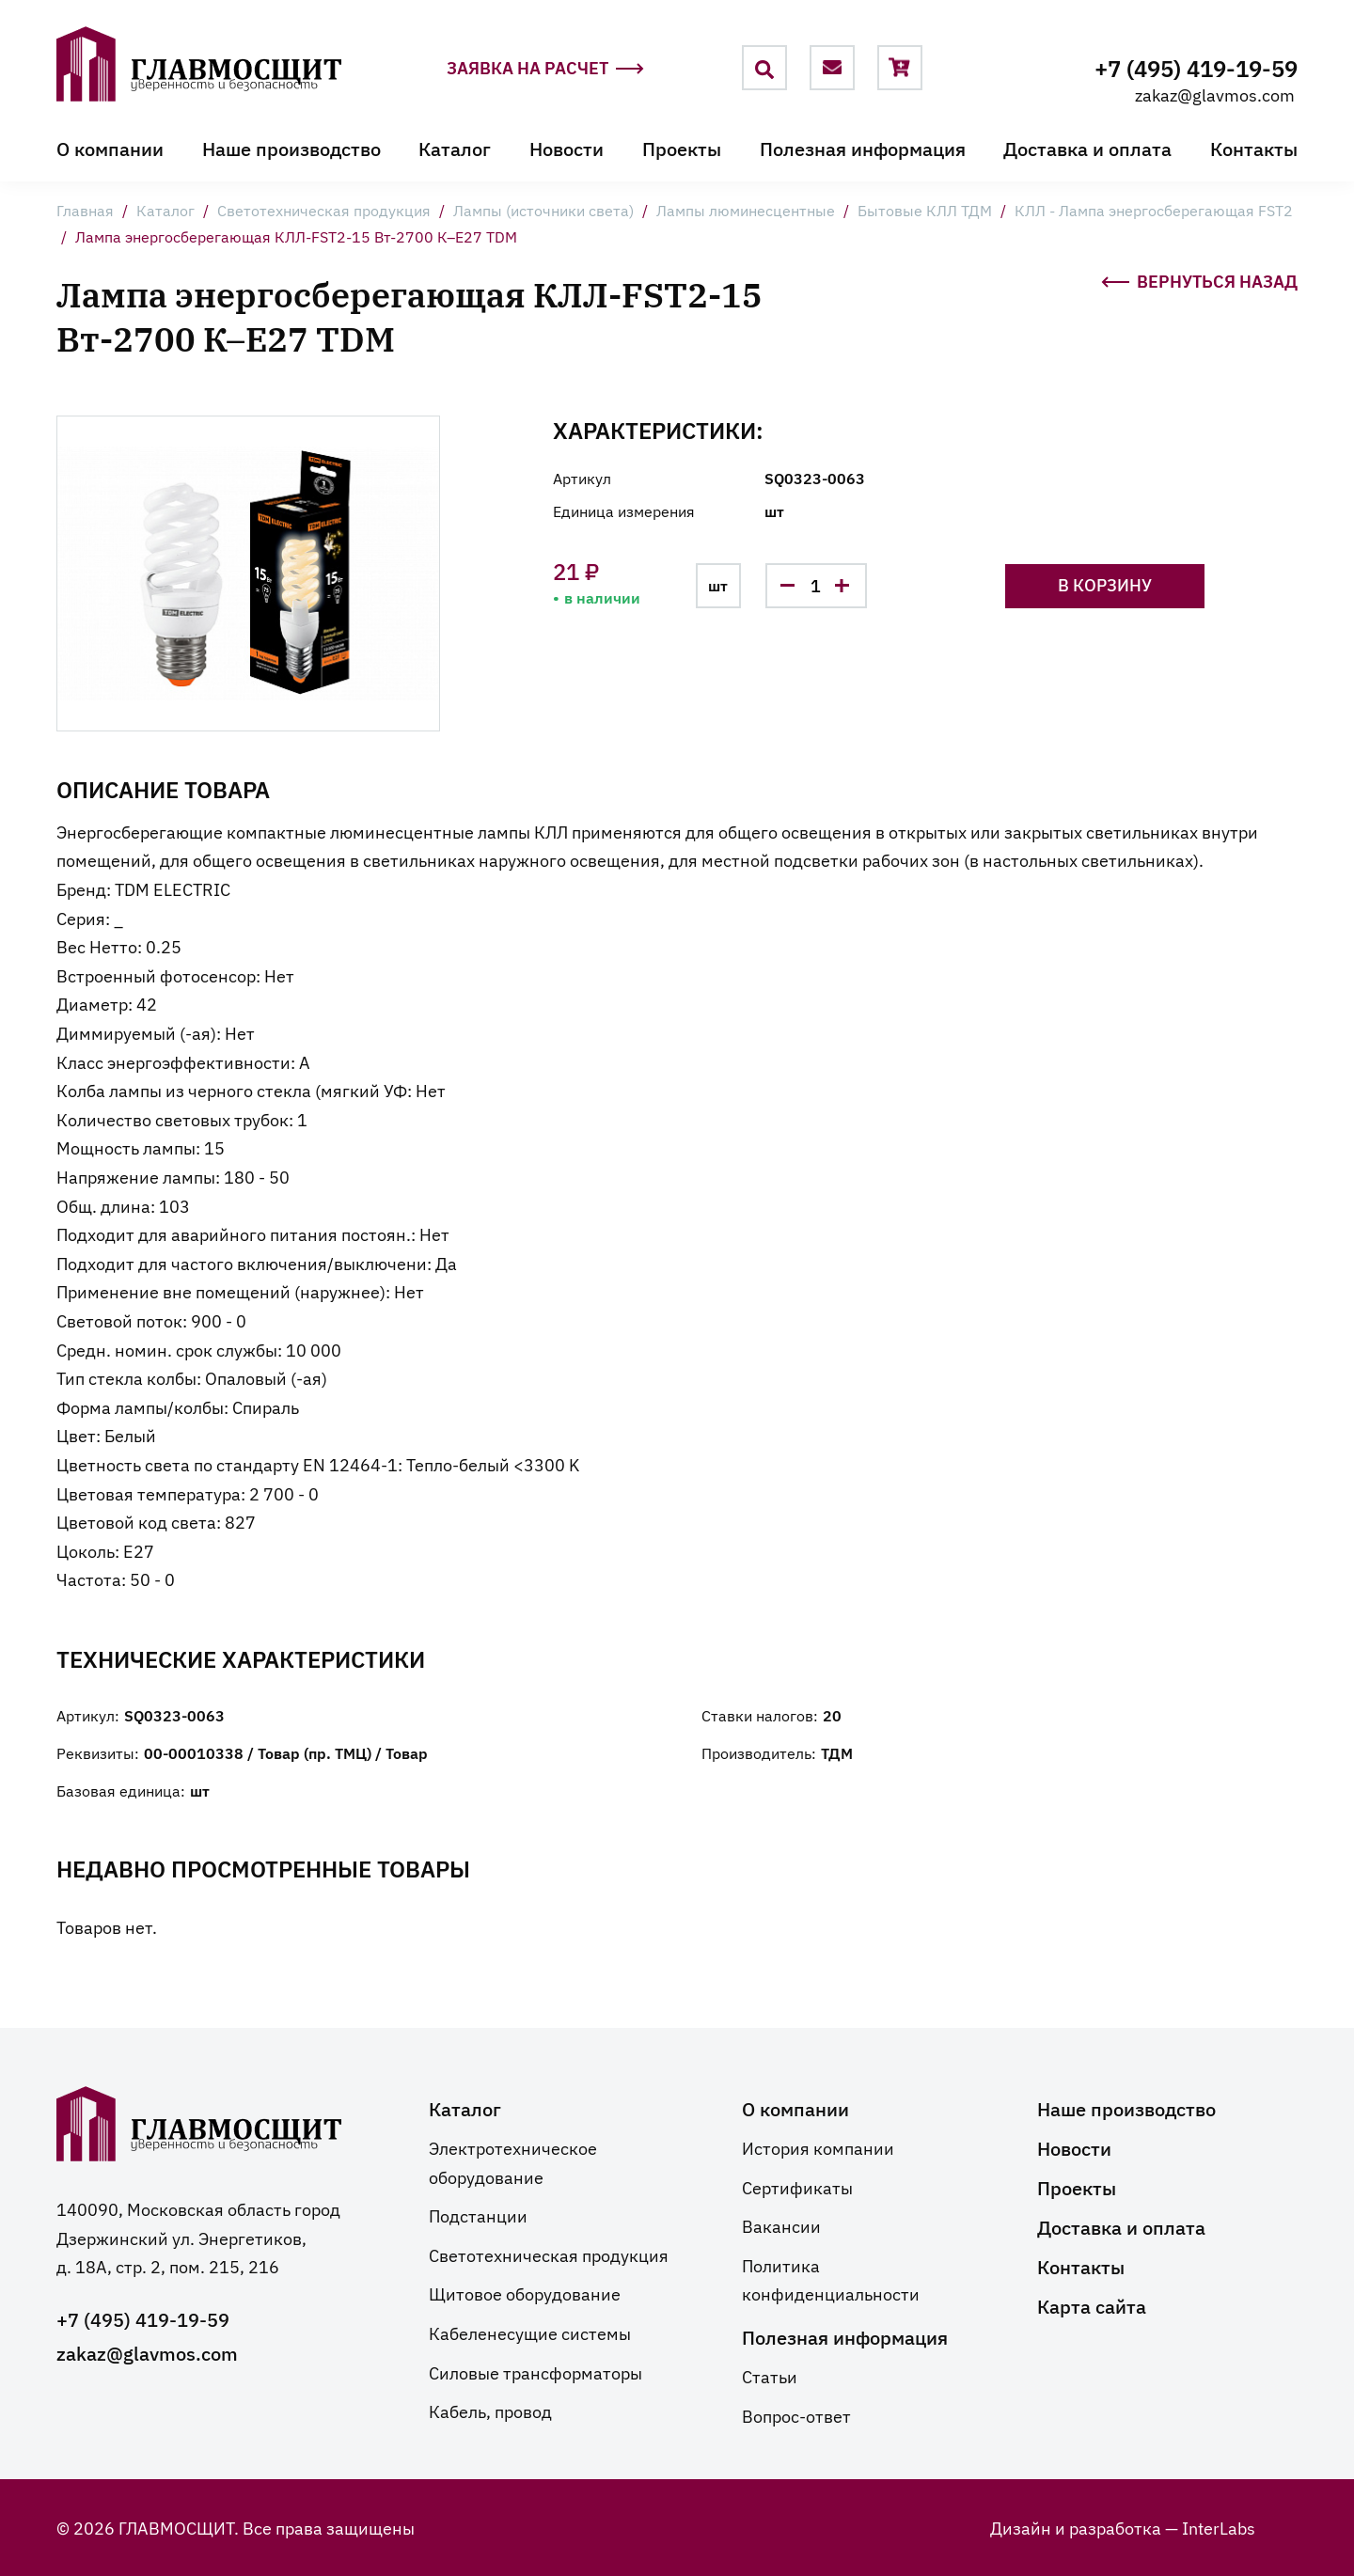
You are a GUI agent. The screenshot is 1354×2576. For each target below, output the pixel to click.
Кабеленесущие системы (530, 2332)
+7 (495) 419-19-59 (1196, 67)
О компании (110, 148)
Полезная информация (863, 148)
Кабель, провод (490, 2410)
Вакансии (781, 2225)
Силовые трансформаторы (535, 2372)
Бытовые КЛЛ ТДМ (925, 210)
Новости (566, 148)
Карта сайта (1091, 2305)
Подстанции (478, 2215)
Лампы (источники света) (543, 210)
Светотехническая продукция (324, 210)
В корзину (1122, 584)
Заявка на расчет (545, 69)
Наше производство (291, 148)
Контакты (1254, 148)
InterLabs (1218, 2527)
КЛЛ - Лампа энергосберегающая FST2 (1154, 210)
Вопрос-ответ (796, 2415)
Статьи (769, 2375)
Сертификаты (797, 2186)
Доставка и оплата (1087, 148)
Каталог (454, 148)
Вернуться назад (1199, 280)
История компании (818, 2147)
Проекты (681, 148)
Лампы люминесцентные (745, 210)
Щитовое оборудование (525, 2293)
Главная (85, 210)
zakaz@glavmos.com (1215, 94)
